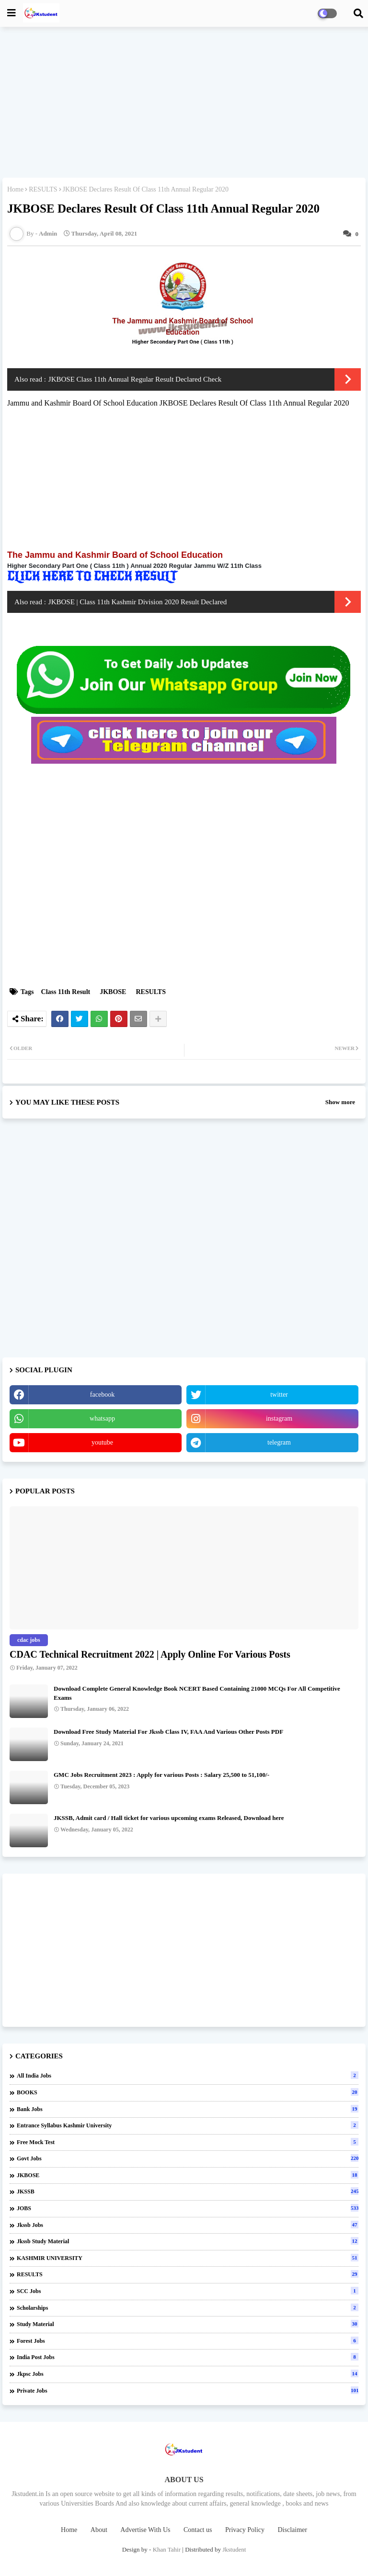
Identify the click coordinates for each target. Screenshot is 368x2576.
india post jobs (187, 2357)
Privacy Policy (244, 2529)
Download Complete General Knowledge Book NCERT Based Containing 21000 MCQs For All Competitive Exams (197, 1693)
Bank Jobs (187, 2109)
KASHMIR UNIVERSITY (187, 2257)
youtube (102, 1442)
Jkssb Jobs (187, 2224)
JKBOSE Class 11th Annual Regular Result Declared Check (134, 379)
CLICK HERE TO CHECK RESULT (93, 576)
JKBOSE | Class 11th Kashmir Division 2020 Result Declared (137, 602)
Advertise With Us (145, 2529)
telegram (279, 1442)
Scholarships (187, 2307)
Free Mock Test (187, 2142)
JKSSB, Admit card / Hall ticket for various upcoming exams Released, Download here (169, 1817)
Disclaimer (292, 2529)
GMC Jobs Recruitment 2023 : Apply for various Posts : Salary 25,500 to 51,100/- (161, 1774)
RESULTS (43, 189)
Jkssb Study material (187, 2241)
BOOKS (187, 2092)
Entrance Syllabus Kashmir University (187, 2125)
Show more (340, 1102)
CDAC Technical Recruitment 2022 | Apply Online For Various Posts (150, 1654)
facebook (102, 1394)
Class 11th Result (66, 991)
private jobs (187, 2390)
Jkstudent (234, 2549)
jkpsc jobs (187, 2373)
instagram (279, 1418)
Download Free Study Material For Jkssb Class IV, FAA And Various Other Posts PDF (168, 1731)
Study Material (187, 2323)
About (99, 2529)
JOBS (187, 2208)
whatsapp (102, 1418)
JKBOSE (113, 991)
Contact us (198, 2529)
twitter (279, 1394)
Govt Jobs (187, 2158)
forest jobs (187, 2340)
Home (15, 189)
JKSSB (187, 2191)
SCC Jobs (187, 2290)
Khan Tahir (167, 2549)
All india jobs (187, 2075)
